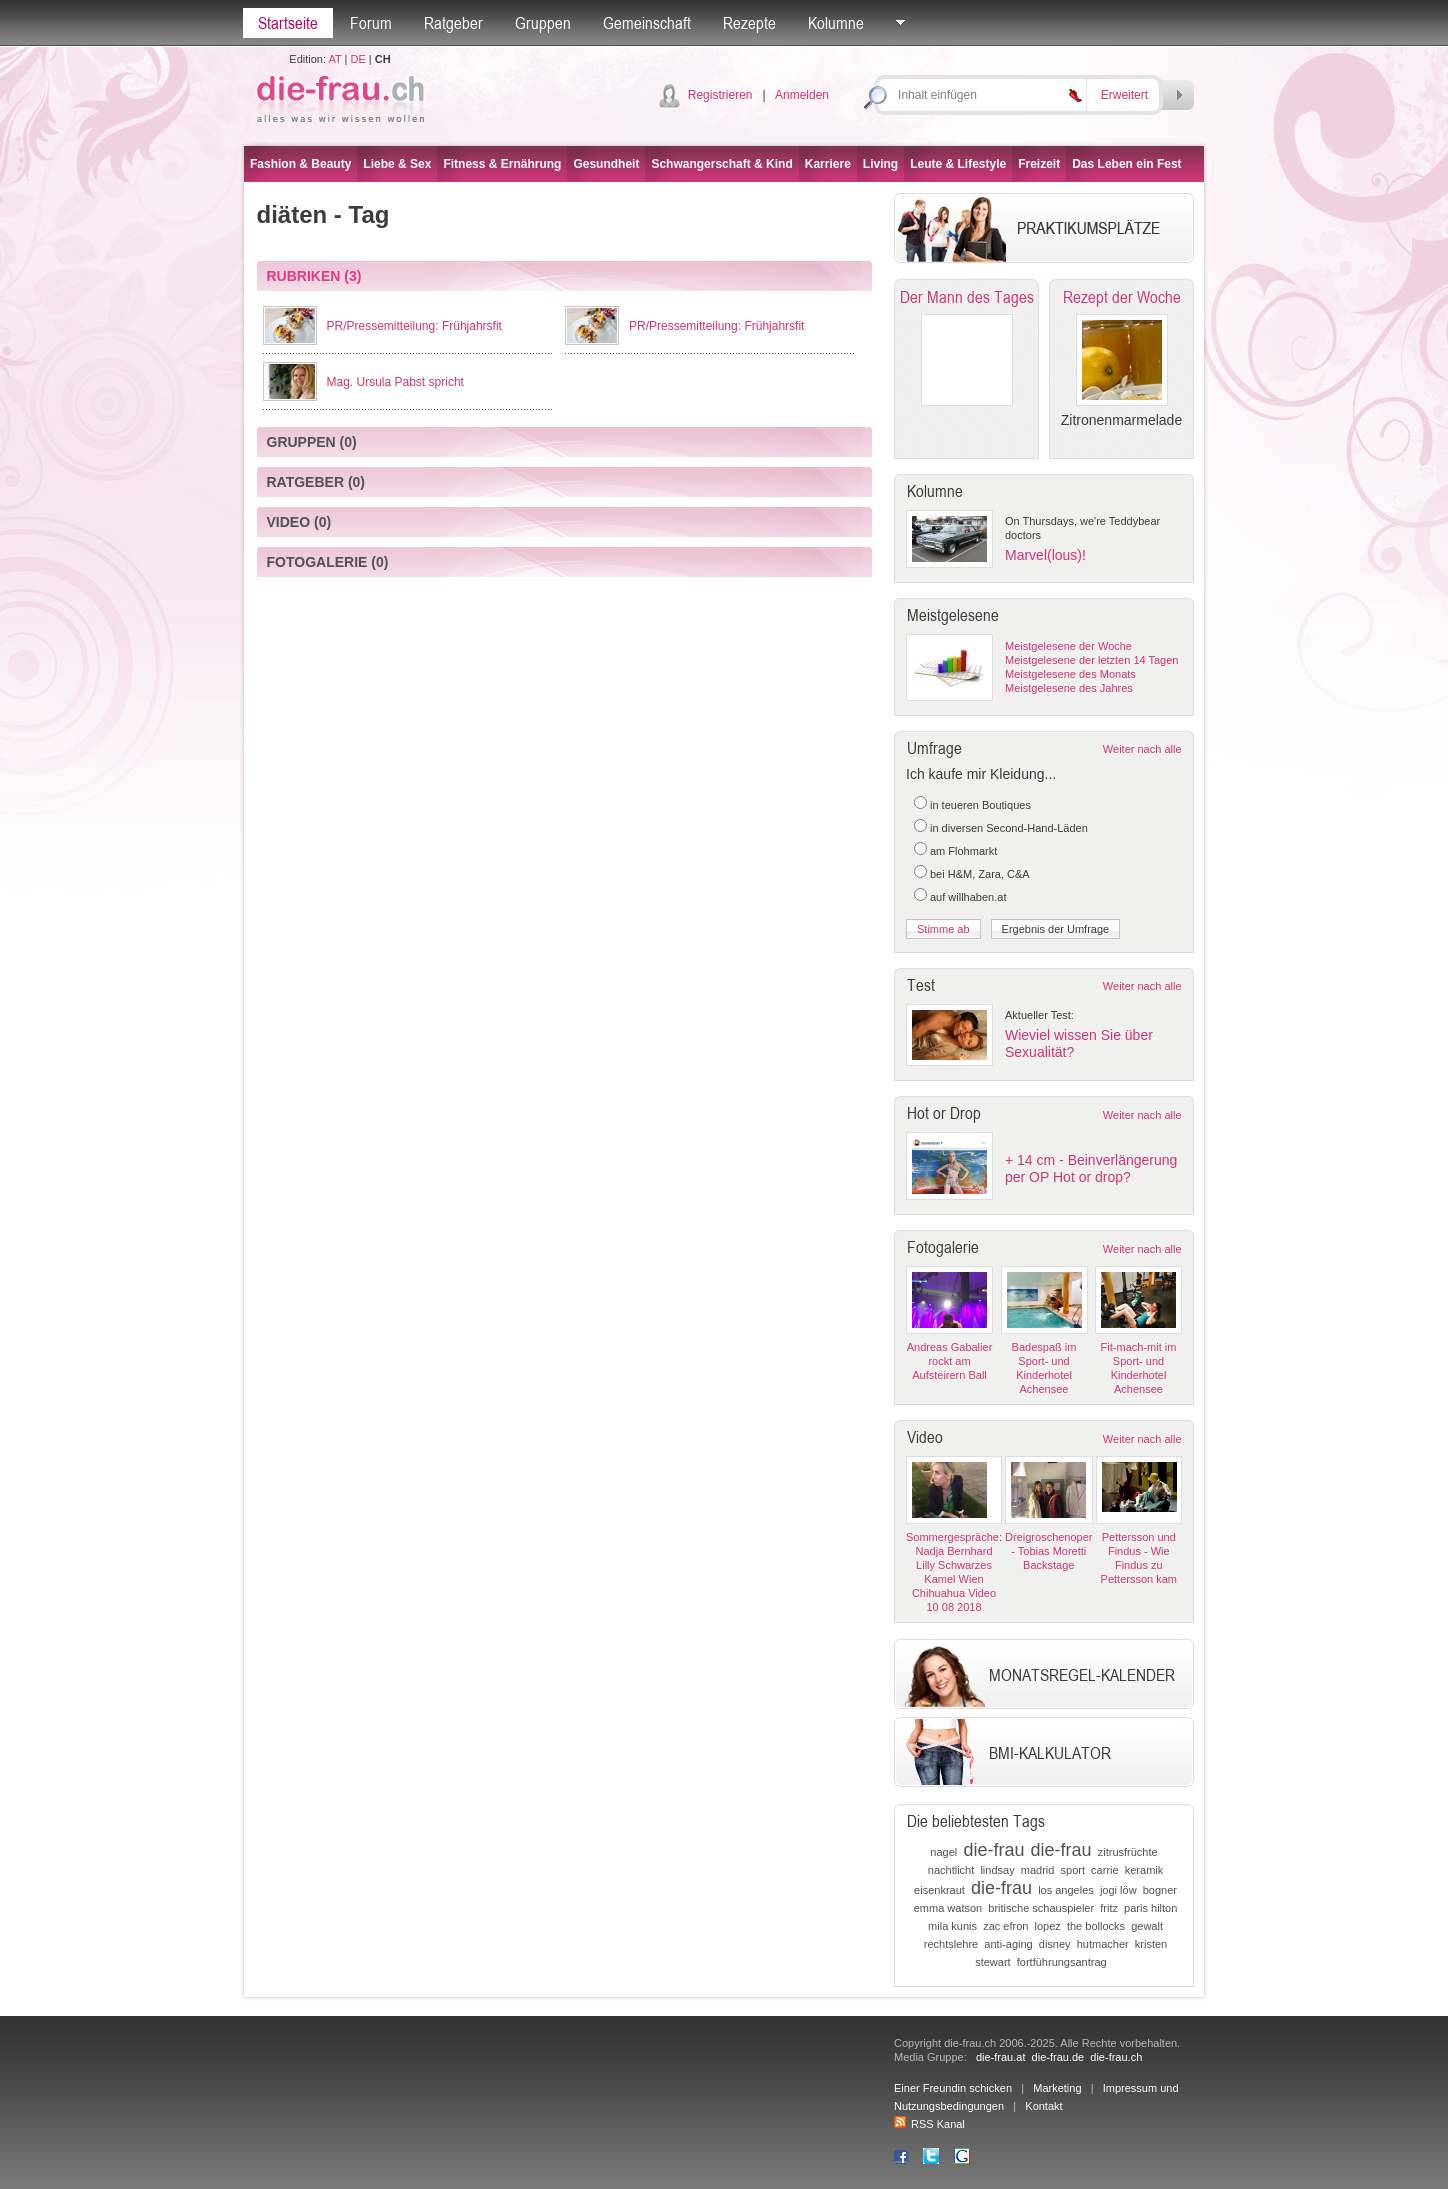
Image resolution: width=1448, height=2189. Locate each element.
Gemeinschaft (647, 23)
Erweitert (1124, 95)
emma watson (948, 1908)
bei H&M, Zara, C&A (980, 874)
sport (1073, 1870)
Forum (371, 23)
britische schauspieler (1041, 1908)
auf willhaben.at (968, 897)
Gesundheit (606, 164)
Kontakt (1043, 2106)
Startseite (288, 23)
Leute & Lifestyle (958, 164)
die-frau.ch (1116, 2057)
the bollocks (1096, 1926)
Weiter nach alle (1142, 749)
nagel (943, 1852)
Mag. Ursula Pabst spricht (395, 382)
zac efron (1005, 1926)
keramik (1144, 1870)
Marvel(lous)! (1045, 555)
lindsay (997, 1870)
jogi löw (1118, 1890)
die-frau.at (1001, 2057)
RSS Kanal (929, 2124)
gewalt (1147, 1926)
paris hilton (1150, 1908)
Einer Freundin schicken (953, 2088)
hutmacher (1103, 1944)
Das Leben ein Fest (1126, 164)
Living (880, 164)
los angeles (1066, 1890)
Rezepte (749, 23)
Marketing (1057, 2088)
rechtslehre (951, 1944)
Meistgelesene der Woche (1068, 646)
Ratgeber (453, 23)
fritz (1109, 1908)
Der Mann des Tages (967, 297)
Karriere (828, 164)
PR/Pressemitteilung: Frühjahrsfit (414, 326)
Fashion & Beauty (300, 164)
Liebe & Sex (397, 164)
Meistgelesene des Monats (1070, 674)
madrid (1038, 1870)
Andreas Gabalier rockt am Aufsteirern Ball (950, 1361)
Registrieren (720, 95)
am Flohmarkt (963, 851)
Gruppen (543, 23)
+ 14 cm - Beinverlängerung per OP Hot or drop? (1091, 1168)
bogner (1160, 1890)
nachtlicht (951, 1870)
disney (1055, 1944)
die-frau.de (1058, 2057)
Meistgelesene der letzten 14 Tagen (1091, 660)
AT (334, 59)
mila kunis (952, 1926)
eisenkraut (939, 1890)
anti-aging (1008, 1944)
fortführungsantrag (1062, 1962)
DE (358, 59)
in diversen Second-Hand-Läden (1009, 828)
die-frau (993, 1850)
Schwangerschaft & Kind (721, 164)
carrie (1105, 1870)
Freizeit (1039, 164)
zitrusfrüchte (1128, 1852)
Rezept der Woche (1122, 297)
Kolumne (836, 23)
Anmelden (802, 95)
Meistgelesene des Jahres (1069, 688)
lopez (1048, 1926)
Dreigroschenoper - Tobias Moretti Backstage (1048, 1551)
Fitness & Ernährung (502, 164)
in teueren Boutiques (980, 805)
